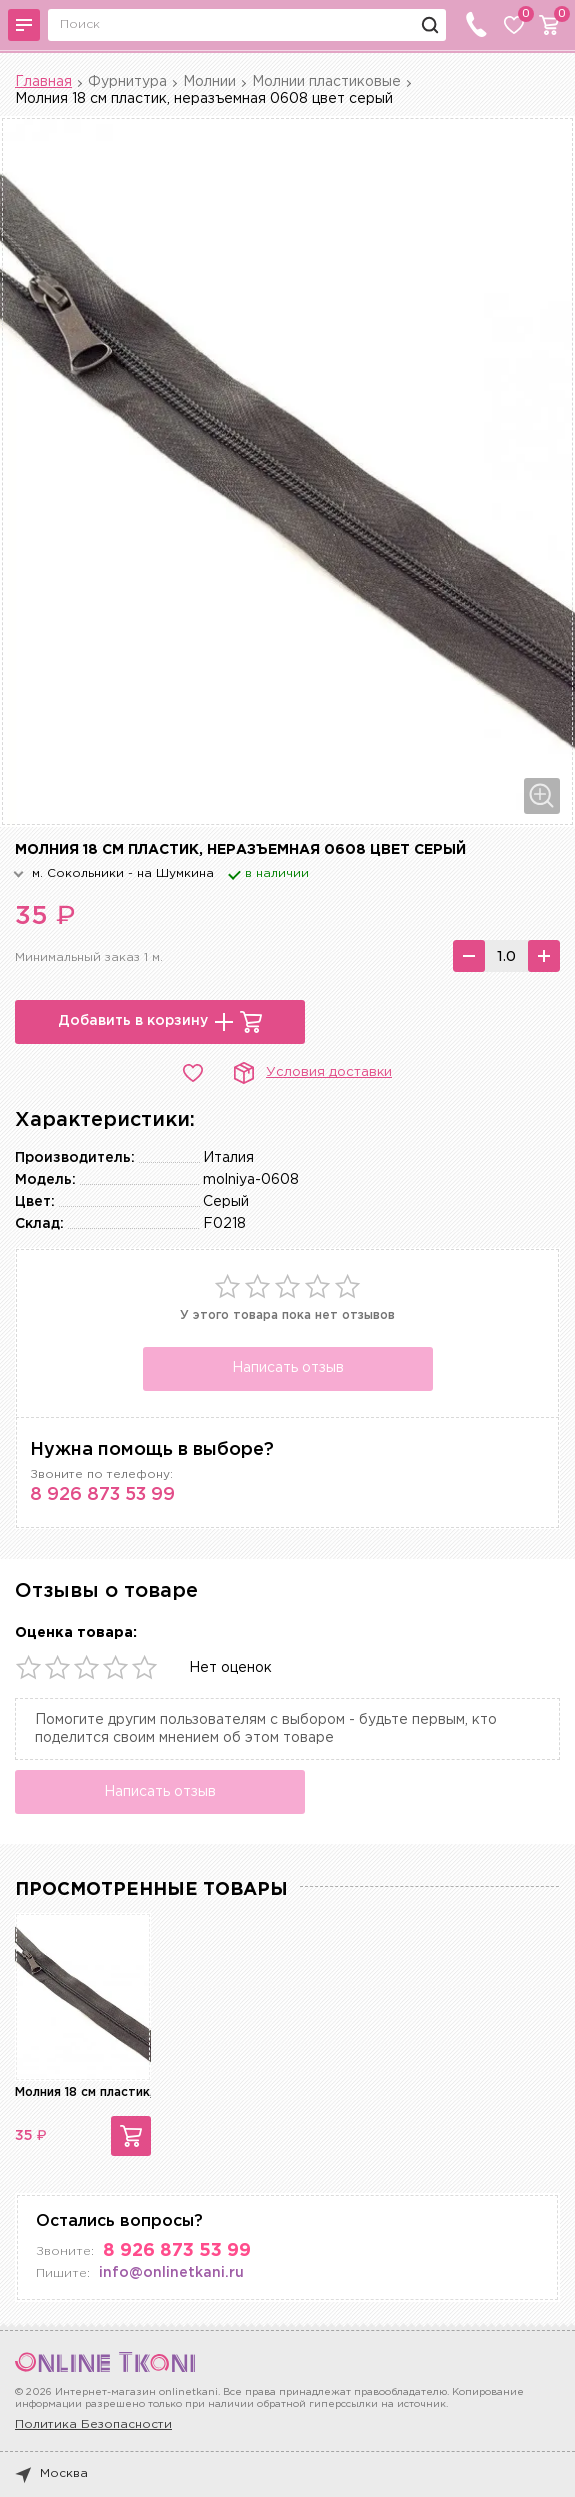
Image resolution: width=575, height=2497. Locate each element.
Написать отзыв (288, 1368)
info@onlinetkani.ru (171, 2273)
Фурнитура (127, 82)
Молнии (209, 82)
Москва (51, 2474)
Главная (43, 82)
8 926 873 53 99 (102, 1495)
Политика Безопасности (93, 2424)
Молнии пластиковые (326, 82)
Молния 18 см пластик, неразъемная (126, 2092)
